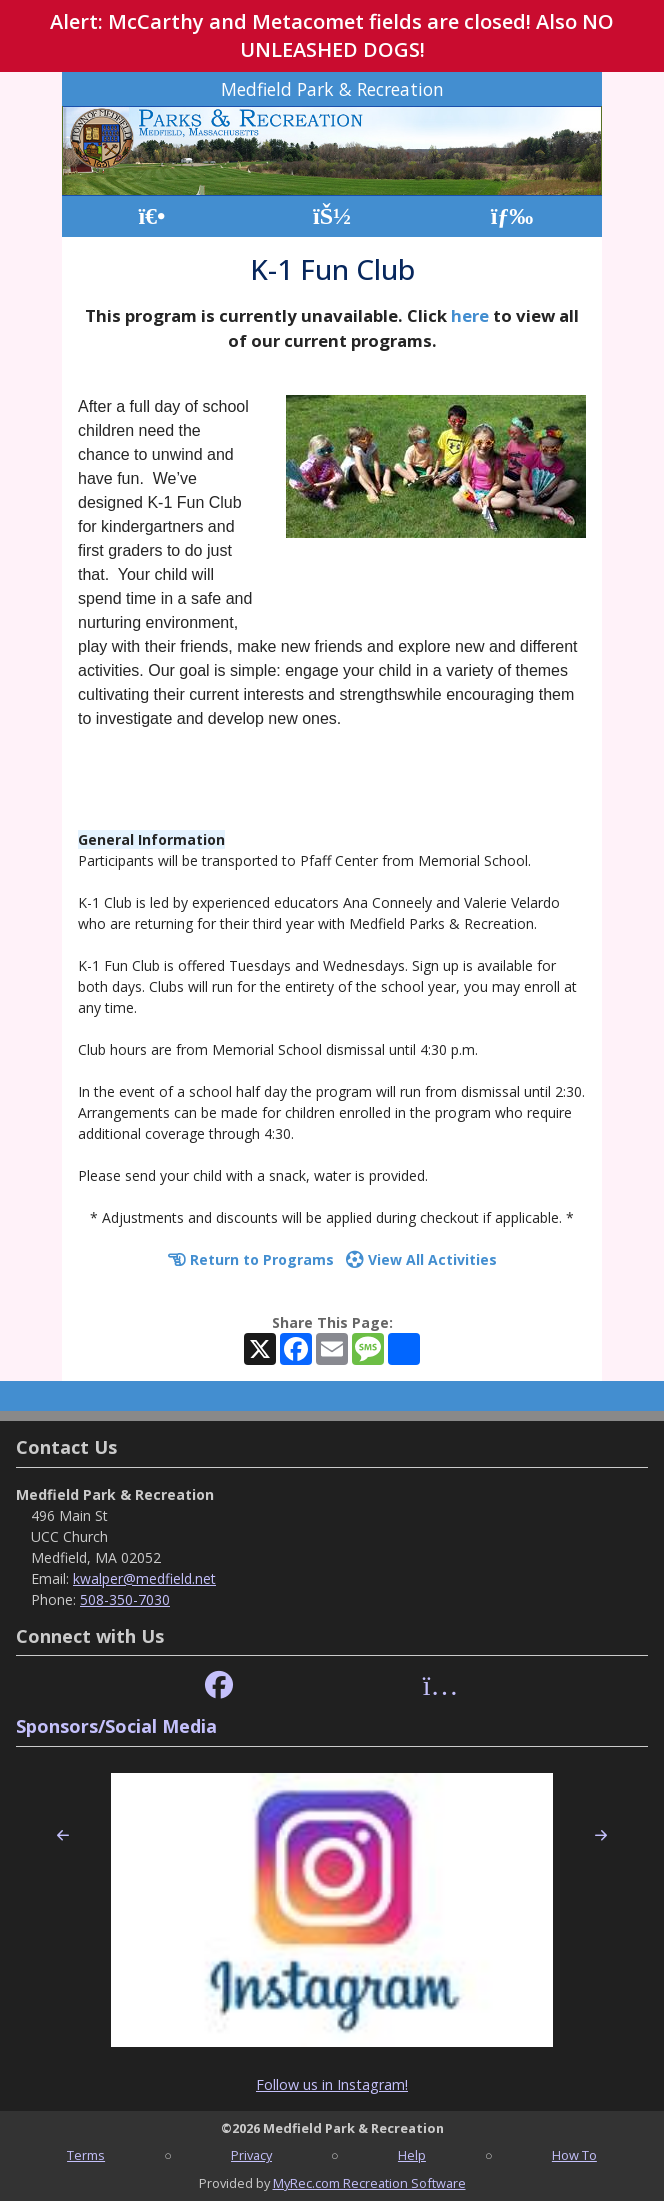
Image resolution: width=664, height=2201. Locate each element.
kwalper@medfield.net (144, 1578)
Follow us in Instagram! (332, 2084)
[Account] (332, 216)
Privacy (251, 2155)
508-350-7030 (125, 1599)
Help (412, 2155)
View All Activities (421, 1259)
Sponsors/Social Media (116, 1726)
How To (574, 2155)
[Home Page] (151, 216)
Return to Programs (251, 1259)
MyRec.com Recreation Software (369, 2183)
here (470, 315)
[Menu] (512, 216)
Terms (86, 2155)
